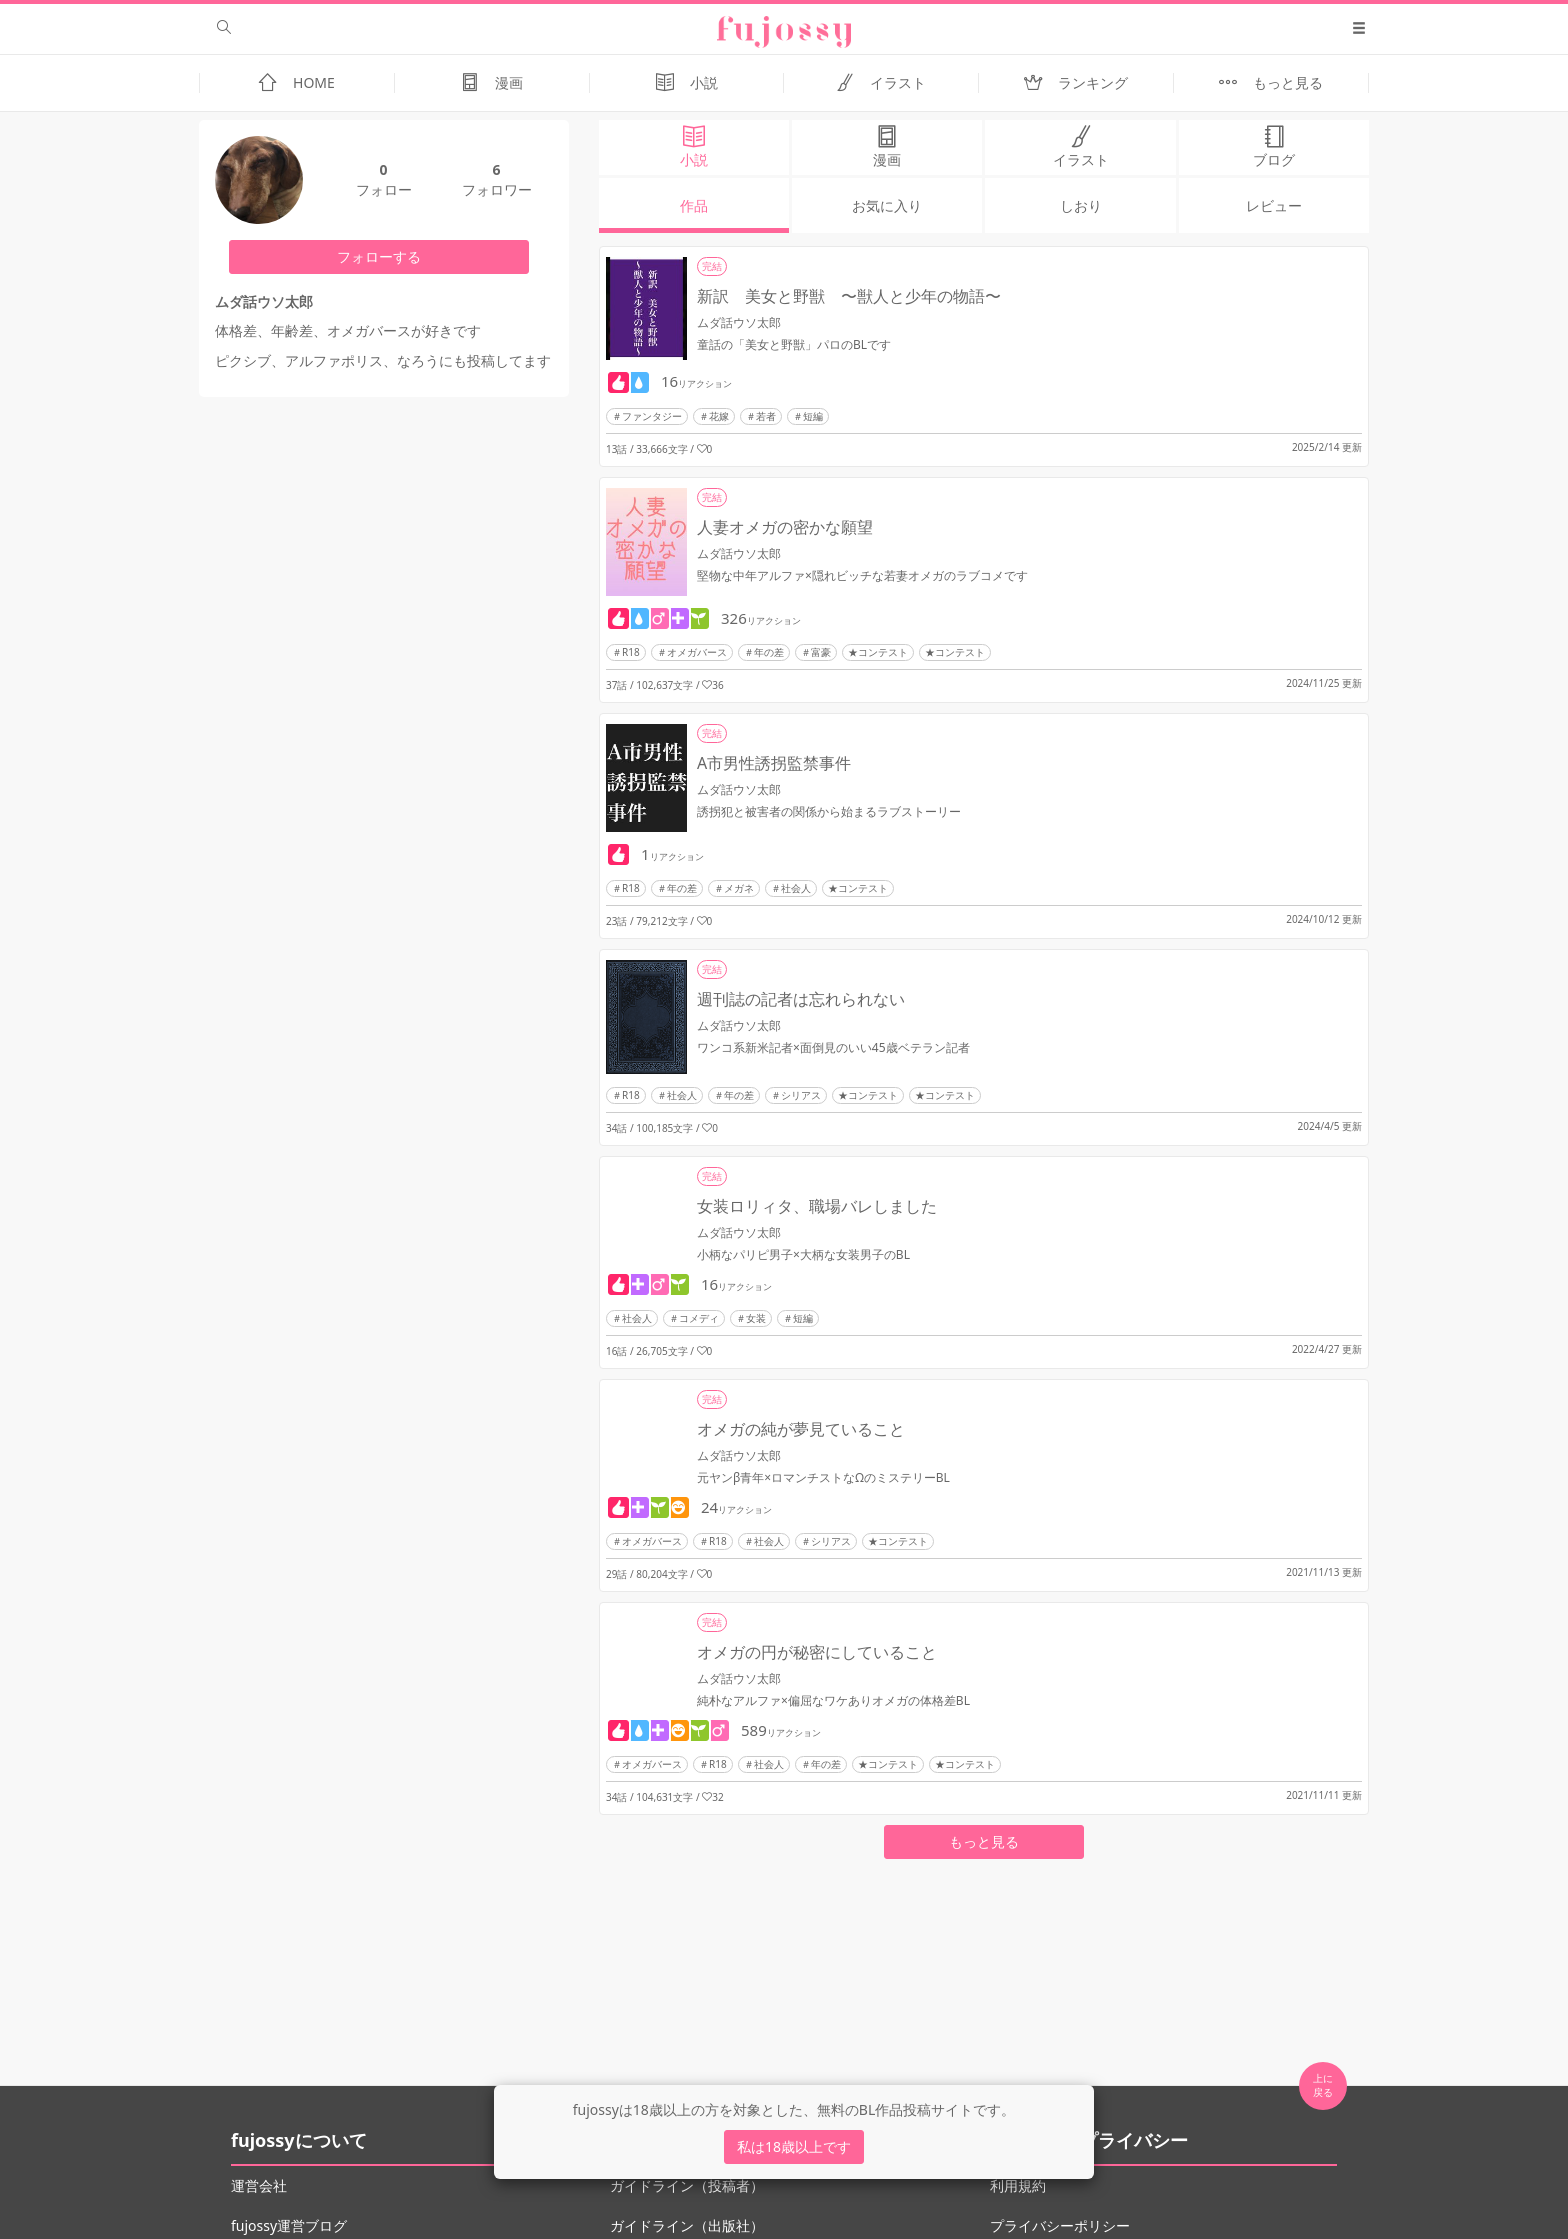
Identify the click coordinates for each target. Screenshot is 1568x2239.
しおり (1081, 205)
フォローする (379, 256)
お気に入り (887, 205)
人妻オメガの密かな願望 (785, 527)
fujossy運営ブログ (289, 2225)
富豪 (821, 652)
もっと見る (984, 1841)
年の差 (769, 652)
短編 (813, 416)
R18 (631, 652)
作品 (694, 205)
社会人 (796, 888)
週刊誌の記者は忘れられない (801, 999)
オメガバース (697, 652)
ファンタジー (652, 416)
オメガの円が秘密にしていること (817, 1652)
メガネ (739, 888)
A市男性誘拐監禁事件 (774, 763)
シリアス (801, 1095)
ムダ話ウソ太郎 (739, 322)
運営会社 (259, 2185)
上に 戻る (1323, 2085)
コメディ (699, 1318)
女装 (756, 1318)
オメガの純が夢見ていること (801, 1429)
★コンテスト (878, 652)
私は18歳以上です (794, 2146)
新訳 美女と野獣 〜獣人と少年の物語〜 (849, 296)
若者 (766, 416)
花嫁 (719, 416)
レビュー (1274, 205)
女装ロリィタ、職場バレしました (817, 1206)
